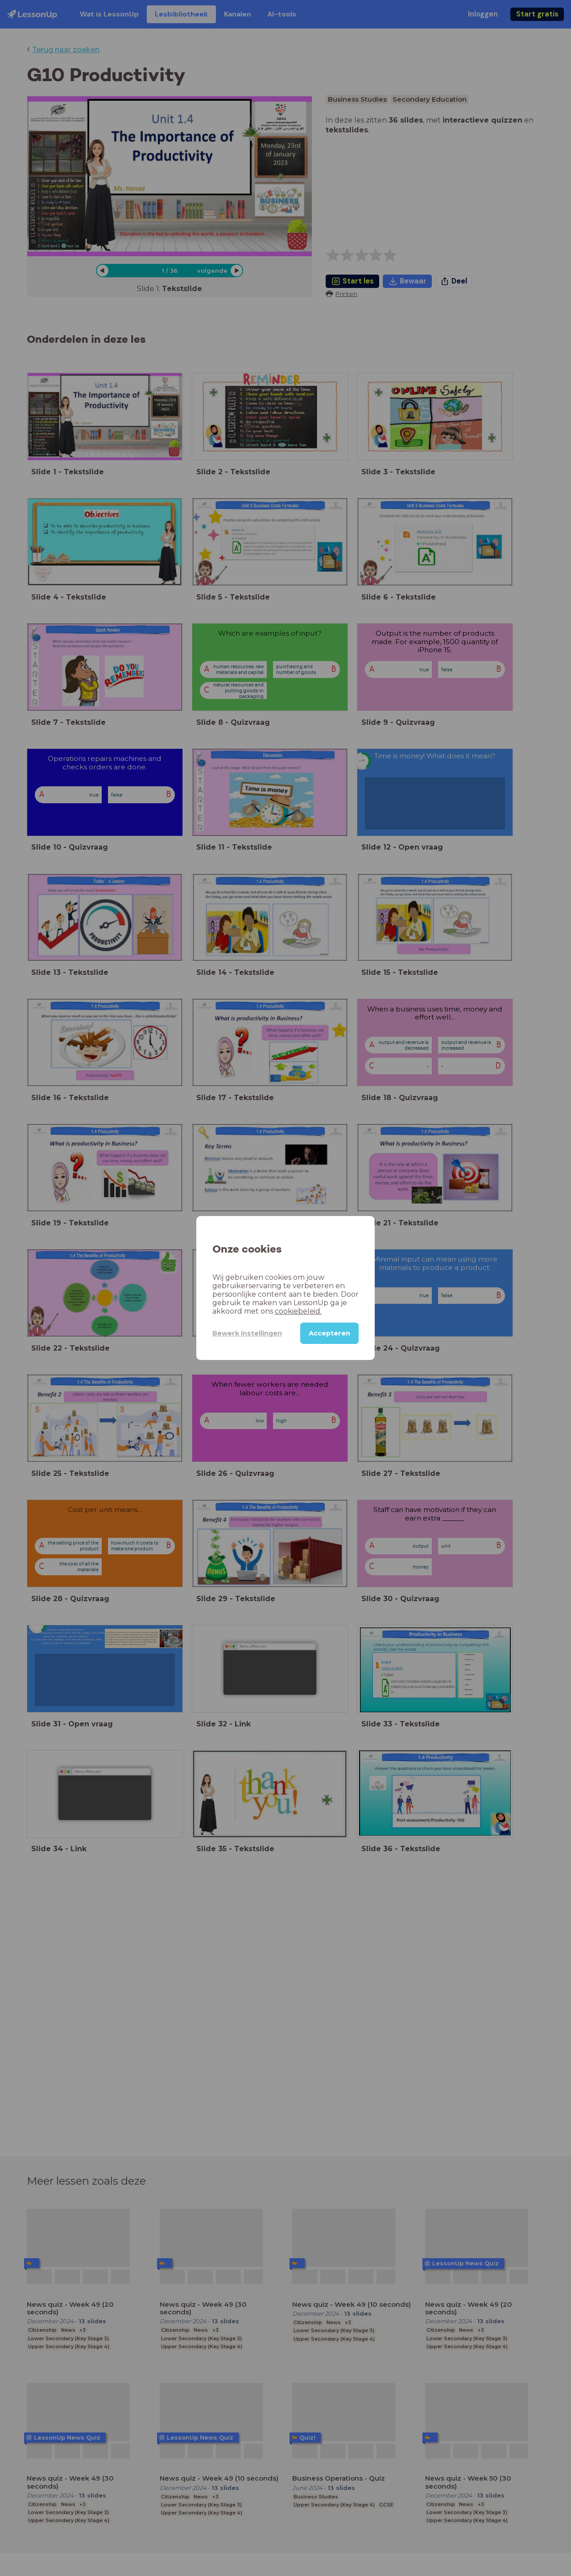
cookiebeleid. (298, 1311)
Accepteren (329, 1333)
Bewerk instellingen (247, 1333)
